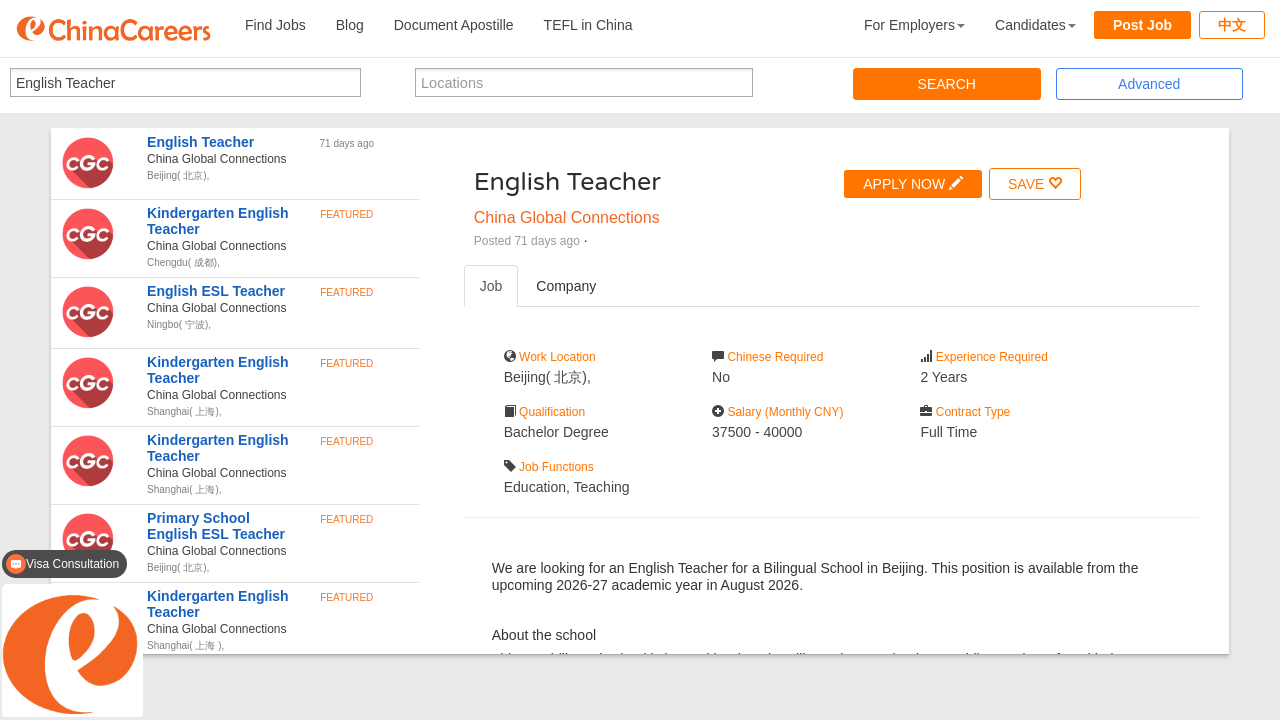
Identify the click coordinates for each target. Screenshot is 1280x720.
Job (491, 286)
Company (566, 286)
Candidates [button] (1035, 25)
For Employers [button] (914, 25)
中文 (1232, 25)
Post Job (1142, 25)
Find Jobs (275, 25)
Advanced (1149, 84)
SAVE (1035, 183)
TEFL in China (588, 25)
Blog (350, 25)
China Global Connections (567, 217)
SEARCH (947, 84)
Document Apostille (454, 25)
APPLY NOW (913, 183)
